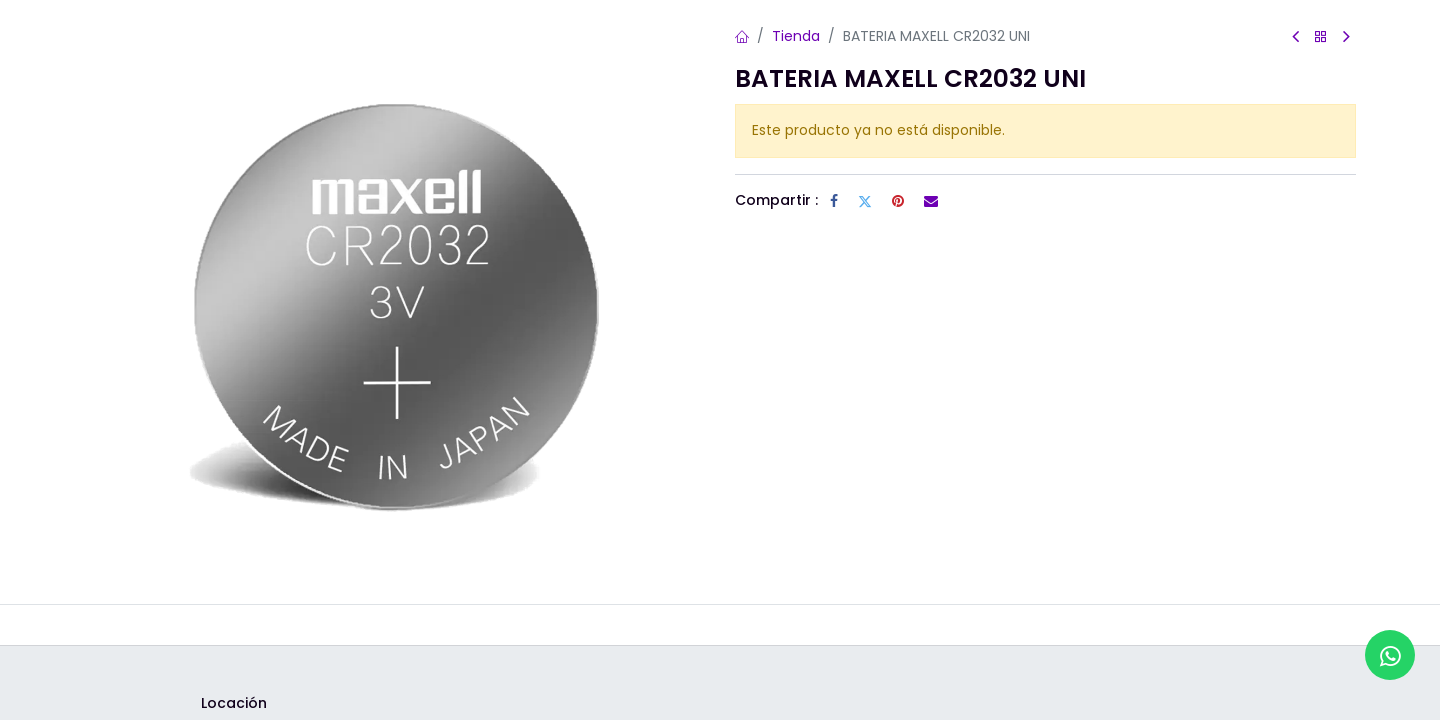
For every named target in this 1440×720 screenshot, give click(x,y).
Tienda (796, 36)
